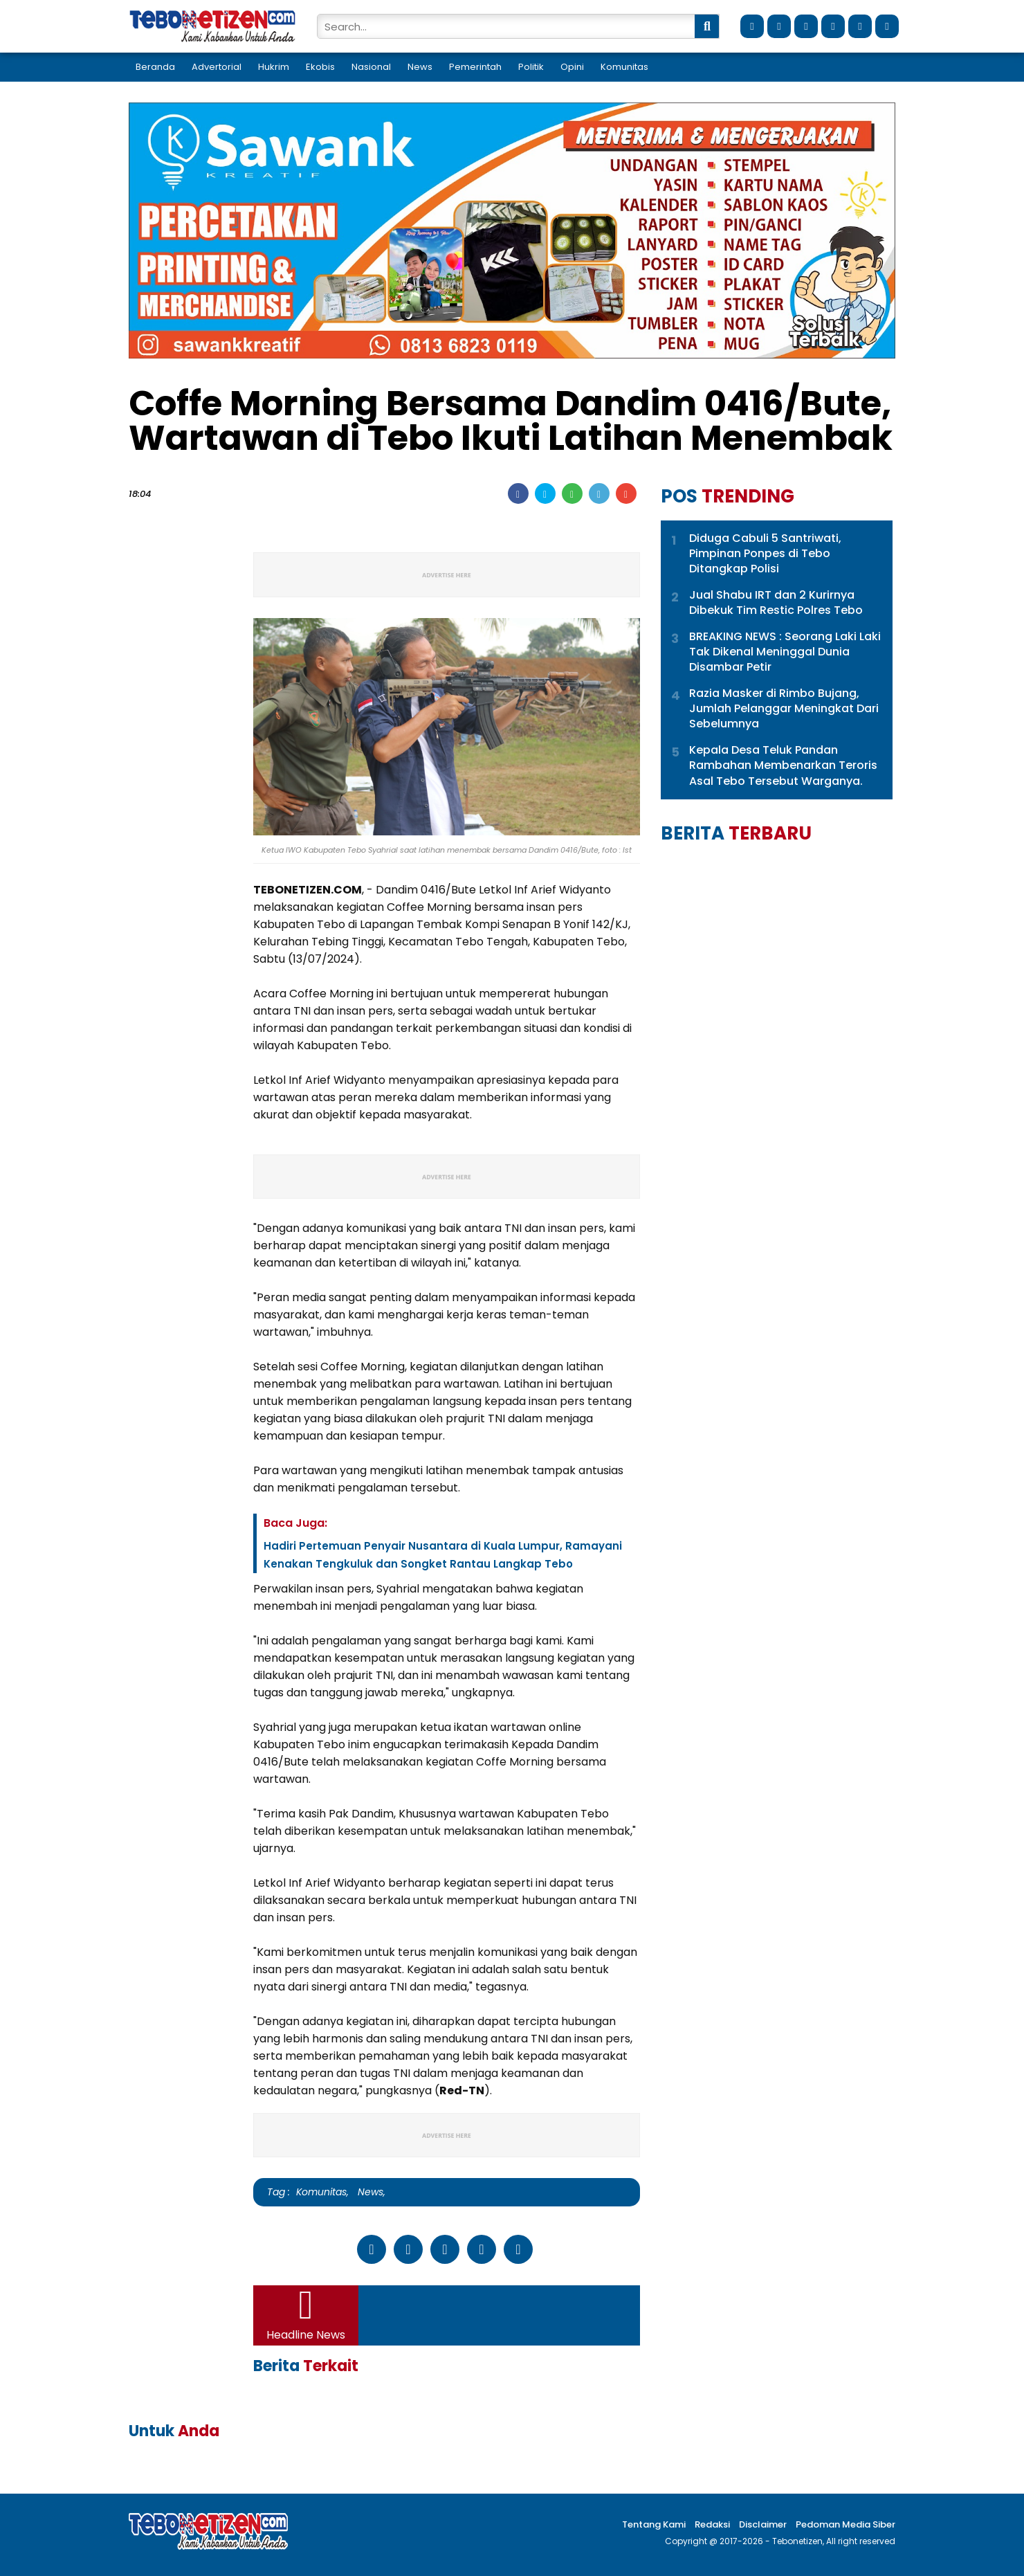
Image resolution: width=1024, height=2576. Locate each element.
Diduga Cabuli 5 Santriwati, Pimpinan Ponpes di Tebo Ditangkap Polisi (765, 554)
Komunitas (624, 66)
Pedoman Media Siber (845, 2524)
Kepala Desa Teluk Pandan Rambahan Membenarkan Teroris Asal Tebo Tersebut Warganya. (783, 766)
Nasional (371, 66)
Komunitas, (322, 2192)
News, (369, 2192)
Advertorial (216, 66)
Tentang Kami (654, 2524)
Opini (572, 66)
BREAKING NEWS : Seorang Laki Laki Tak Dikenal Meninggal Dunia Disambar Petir (785, 652)
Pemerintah (475, 66)
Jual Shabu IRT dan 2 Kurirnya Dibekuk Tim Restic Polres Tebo (776, 603)
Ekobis (320, 66)
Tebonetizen (797, 2541)
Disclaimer (763, 2524)
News (420, 66)
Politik (531, 66)
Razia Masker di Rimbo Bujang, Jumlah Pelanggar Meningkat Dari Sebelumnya (784, 709)
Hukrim (273, 66)
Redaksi (712, 2524)
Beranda (155, 66)
